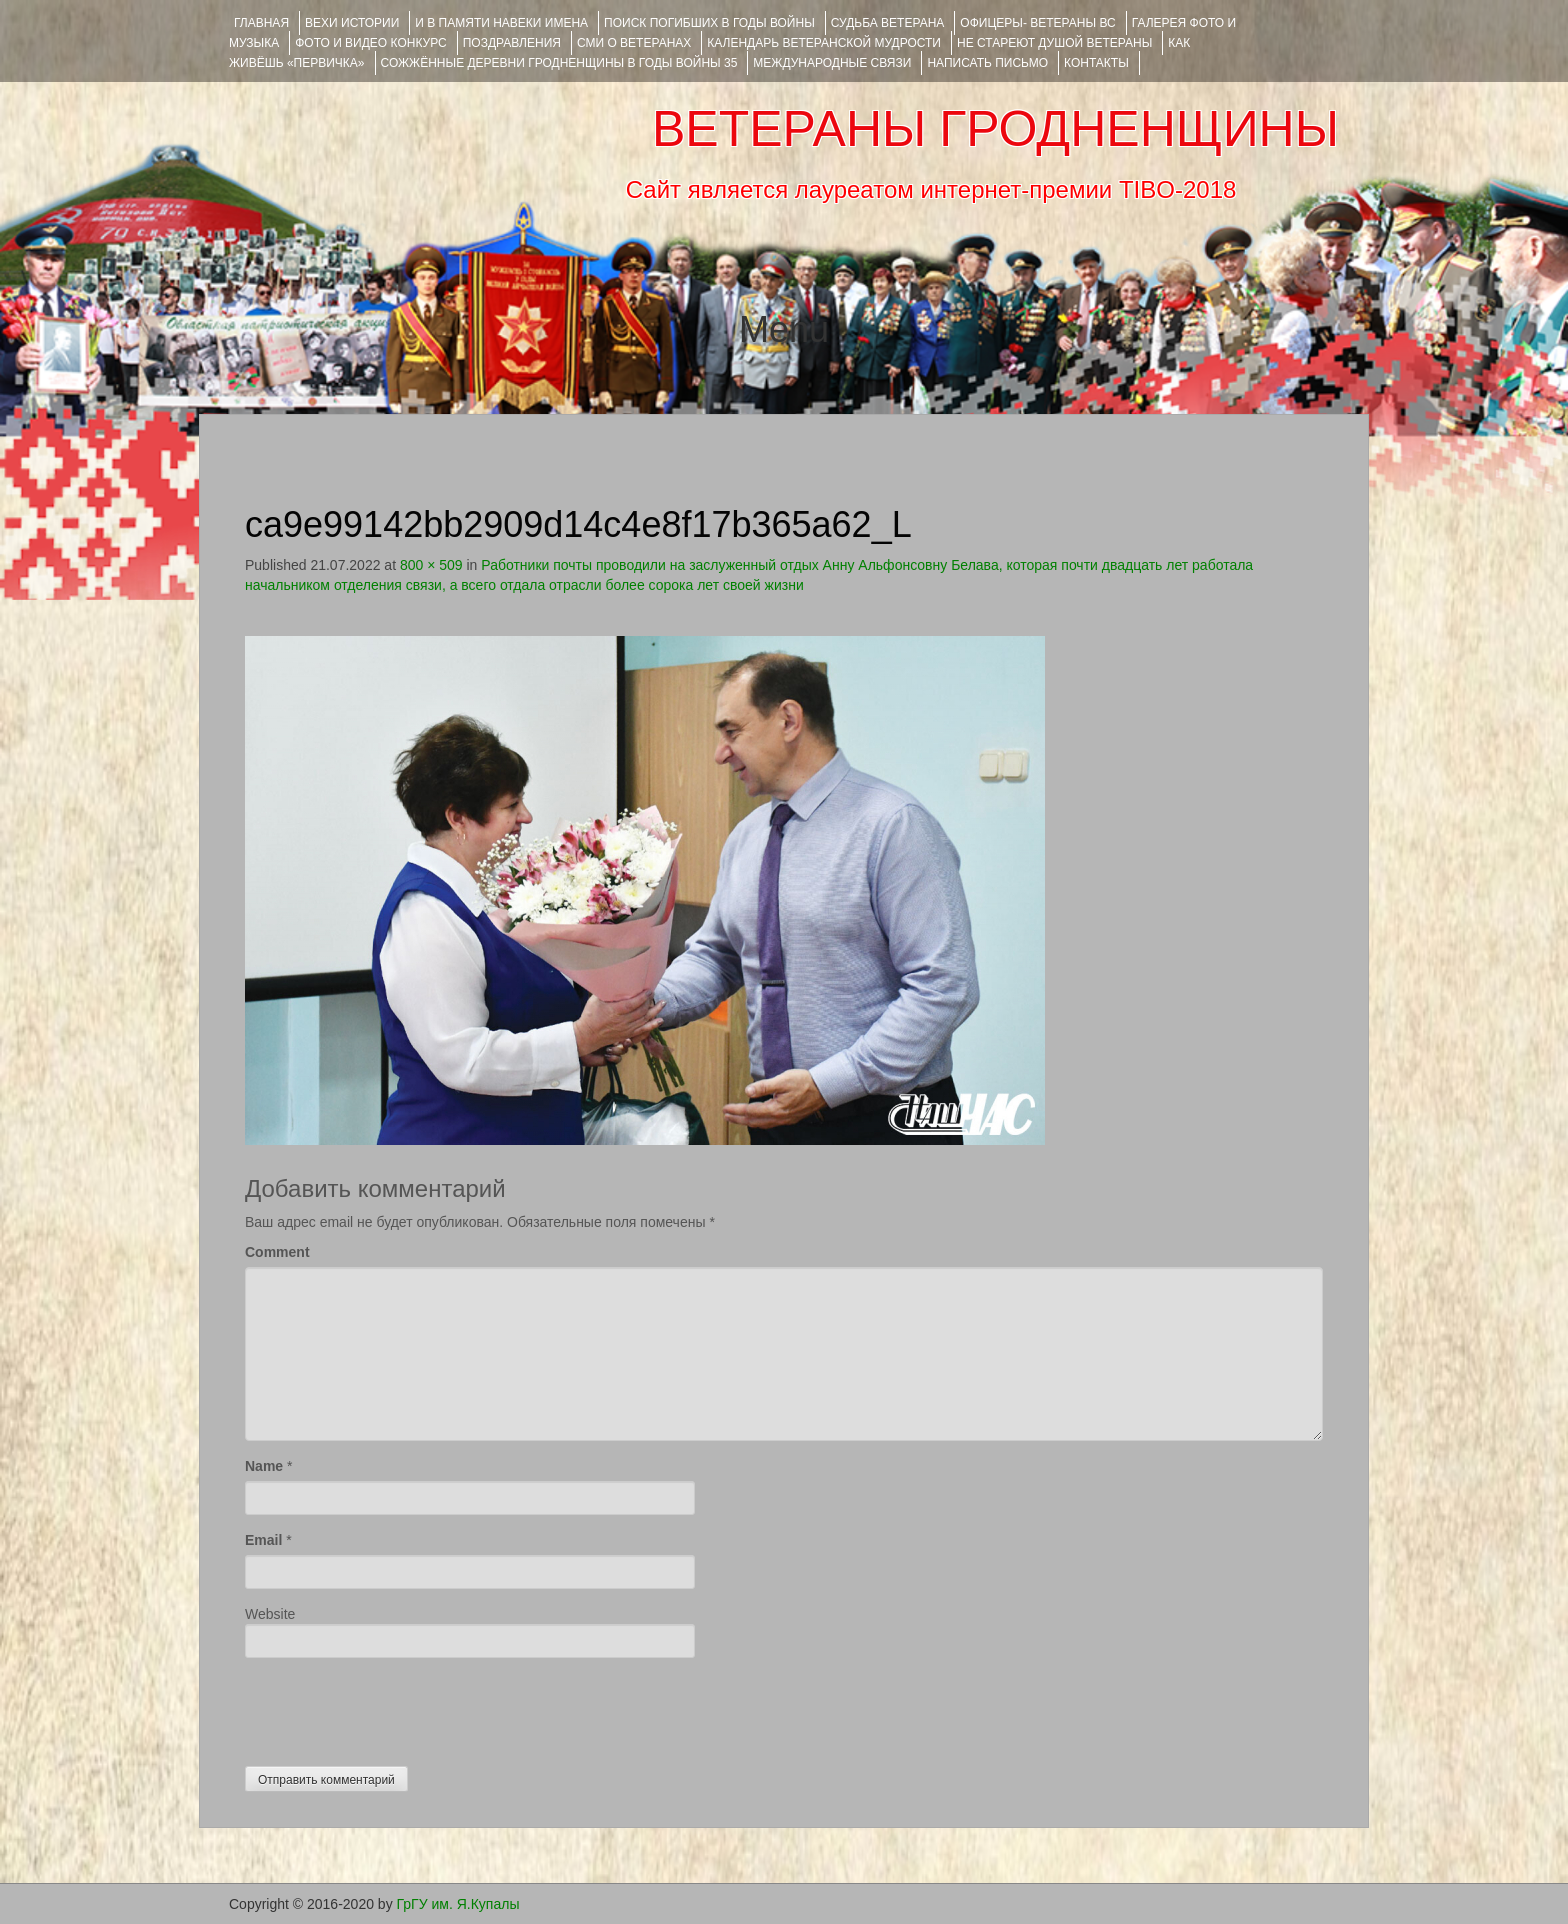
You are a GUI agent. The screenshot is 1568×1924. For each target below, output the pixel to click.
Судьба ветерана (888, 23)
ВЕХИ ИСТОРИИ (352, 23)
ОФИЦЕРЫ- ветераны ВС (1037, 23)
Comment (277, 1252)
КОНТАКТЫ (1096, 63)
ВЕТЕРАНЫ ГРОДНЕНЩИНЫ (995, 129)
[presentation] (397, 1707)
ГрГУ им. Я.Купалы (458, 1904)
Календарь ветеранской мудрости (824, 43)
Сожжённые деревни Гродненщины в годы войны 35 (559, 63)
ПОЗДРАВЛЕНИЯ (512, 43)
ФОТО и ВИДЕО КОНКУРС (370, 43)
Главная (261, 23)
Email (263, 1540)
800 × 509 (431, 565)
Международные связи (832, 63)
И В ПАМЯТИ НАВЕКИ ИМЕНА (501, 23)
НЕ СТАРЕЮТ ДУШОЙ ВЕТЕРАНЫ (1054, 43)
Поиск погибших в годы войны (709, 23)
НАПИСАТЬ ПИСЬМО (987, 63)
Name (264, 1466)
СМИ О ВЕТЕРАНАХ (634, 43)
